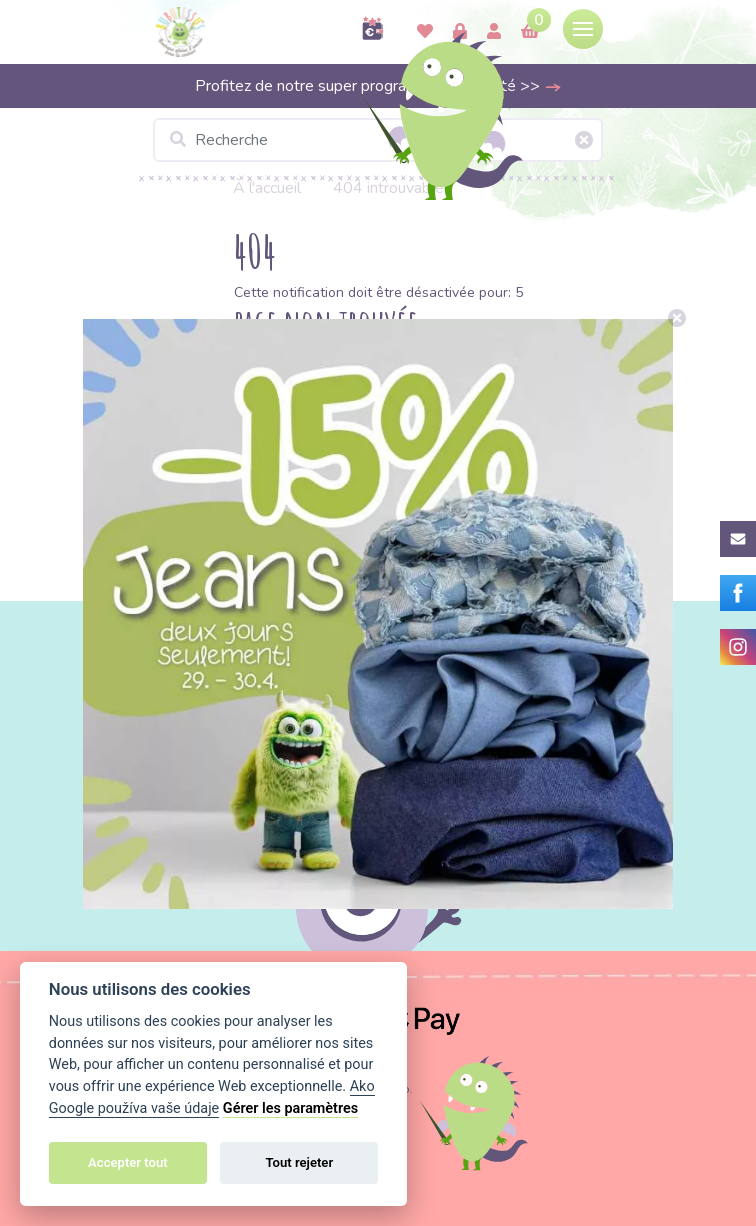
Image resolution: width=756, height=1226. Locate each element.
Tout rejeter (299, 1162)
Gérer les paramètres (290, 1108)
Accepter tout (128, 1162)
